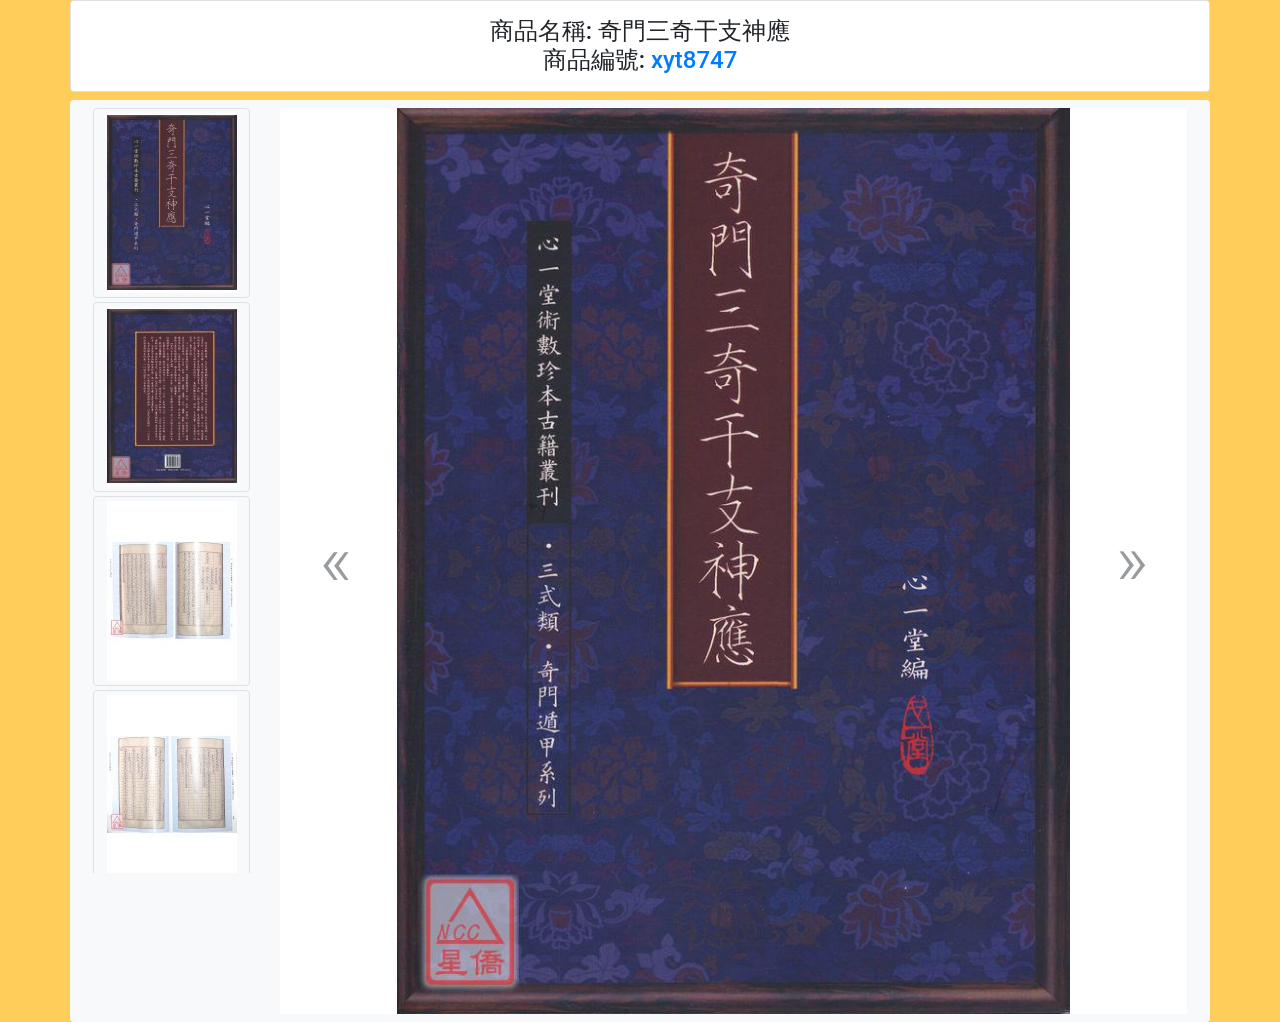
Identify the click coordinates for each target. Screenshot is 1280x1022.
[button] (335, 561)
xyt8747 (694, 60)
